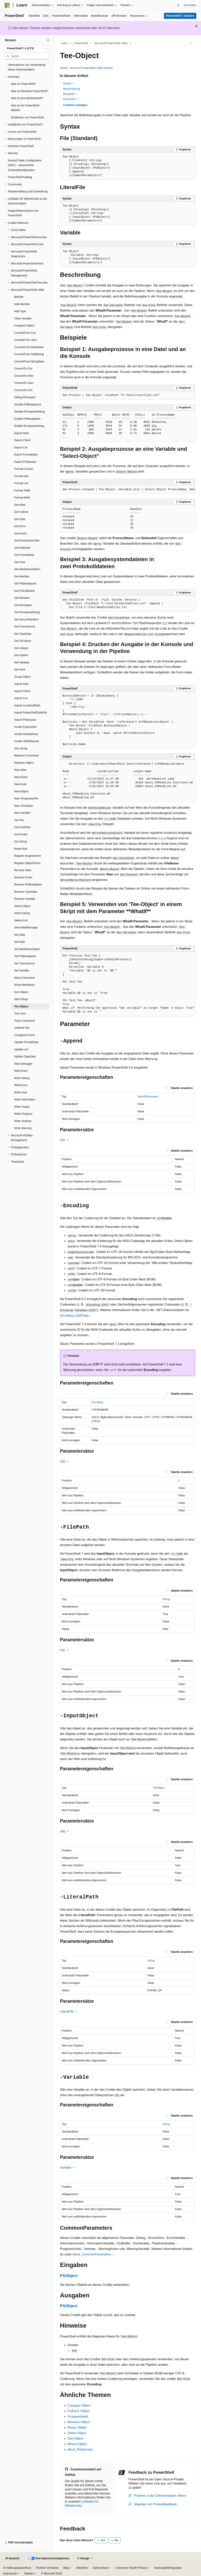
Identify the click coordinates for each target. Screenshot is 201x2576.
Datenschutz (100, 2567)
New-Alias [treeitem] (20, 769)
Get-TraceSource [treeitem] (24, 626)
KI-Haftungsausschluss (17, 2567)
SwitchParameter (147, 1096)
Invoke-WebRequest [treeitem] (26, 741)
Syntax (69, 83)
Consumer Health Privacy (131, 2567)
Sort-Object (75, 2438)
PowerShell (81, 43)
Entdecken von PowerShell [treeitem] (27, 117)
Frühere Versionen (47, 2567)
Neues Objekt (77, 2427)
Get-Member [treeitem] (22, 576)
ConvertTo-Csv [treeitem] (23, 368)
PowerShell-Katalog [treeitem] (20, 177)
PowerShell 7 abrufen (180, 15)
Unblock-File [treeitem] (21, 1027)
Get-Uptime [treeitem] (21, 655)
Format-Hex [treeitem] (21, 476)
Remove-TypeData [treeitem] (25, 891)
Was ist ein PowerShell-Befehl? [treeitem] (25, 108)
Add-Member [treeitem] (22, 304)
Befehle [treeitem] (18, 296)
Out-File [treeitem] (19, 820)
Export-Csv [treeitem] (21, 447)
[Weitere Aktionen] (191, 43)
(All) (65, 1461)
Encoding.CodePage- (75, 1315)
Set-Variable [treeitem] (21, 970)
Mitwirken (82, 2567)
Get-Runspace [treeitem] (23, 605)
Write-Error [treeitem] (20, 1085)
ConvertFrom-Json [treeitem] (25, 339)
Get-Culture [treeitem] (21, 511)
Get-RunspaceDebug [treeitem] (27, 612)
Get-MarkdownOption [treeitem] (27, 569)
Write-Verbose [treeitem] (22, 1121)
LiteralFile (69, 2011)
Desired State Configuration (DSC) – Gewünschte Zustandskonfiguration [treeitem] (25, 165)
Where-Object (77, 2444)
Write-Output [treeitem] (22, 1106)
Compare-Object (79, 2405)
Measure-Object (79, 2422)
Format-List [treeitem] (21, 483)
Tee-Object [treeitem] (21, 1006)
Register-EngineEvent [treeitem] (27, 855)
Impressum (10, 2573)
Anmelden (190, 5)
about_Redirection (80, 2449)
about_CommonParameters (91, 2254)
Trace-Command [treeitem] (24, 1020)
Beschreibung (71, 88)
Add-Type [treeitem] (20, 311)
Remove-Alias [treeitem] (22, 870)
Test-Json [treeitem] (20, 1013)
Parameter (71, 99)
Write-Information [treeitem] (24, 1099)
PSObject (158, 1787)
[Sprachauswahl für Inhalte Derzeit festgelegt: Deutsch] (12, 2558)
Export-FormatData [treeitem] (25, 454)
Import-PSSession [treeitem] (25, 719)
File (64, 1140)
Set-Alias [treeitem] (19, 934)
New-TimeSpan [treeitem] (23, 805)
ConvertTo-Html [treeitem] (23, 375)
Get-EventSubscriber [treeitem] (27, 540)
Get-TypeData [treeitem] (22, 633)
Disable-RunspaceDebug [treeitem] (29, 411)
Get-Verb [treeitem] (19, 669)
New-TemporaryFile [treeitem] (26, 798)
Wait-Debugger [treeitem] (23, 1063)
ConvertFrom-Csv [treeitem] (25, 332)
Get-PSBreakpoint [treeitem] (25, 583)
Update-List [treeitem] (21, 1049)
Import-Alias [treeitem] (21, 683)
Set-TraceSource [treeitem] (24, 963)
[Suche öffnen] (178, 5)
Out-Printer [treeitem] (20, 834)
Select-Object (77, 2433)
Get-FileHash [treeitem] (22, 547)
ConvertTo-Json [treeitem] (23, 382)
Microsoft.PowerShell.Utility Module (91, 67)
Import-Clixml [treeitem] (22, 691)
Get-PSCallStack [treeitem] (24, 590)
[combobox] (27, 48)
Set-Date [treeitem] (19, 941)
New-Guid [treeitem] (20, 784)
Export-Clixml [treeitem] (22, 440)
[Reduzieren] (48, 40)
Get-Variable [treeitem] (21, 662)
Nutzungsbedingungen (168, 2567)
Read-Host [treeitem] (20, 848)
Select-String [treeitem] (22, 913)
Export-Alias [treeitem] (21, 433)
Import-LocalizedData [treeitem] (27, 705)
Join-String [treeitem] (20, 748)
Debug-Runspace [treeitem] (25, 397)
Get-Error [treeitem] (20, 526)
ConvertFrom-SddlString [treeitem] (29, 354)
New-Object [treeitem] (21, 791)
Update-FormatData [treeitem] (26, 1042)
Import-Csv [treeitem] (20, 698)
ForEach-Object (79, 2411)
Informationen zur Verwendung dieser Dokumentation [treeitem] (26, 67)
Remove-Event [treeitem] (23, 877)
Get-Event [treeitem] (20, 533)
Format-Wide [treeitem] (22, 497)
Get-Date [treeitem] (19, 519)
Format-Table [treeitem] (22, 490)
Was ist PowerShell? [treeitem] (23, 83)
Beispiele (70, 93)
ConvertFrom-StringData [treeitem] (29, 361)
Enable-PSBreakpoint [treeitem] (27, 418)
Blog (66, 2567)
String (166, 1599)
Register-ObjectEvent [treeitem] (27, 863)
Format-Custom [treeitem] (23, 468)
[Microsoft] (7, 5)
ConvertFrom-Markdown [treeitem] (29, 347)
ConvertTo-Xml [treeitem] (23, 390)
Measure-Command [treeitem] (26, 755)
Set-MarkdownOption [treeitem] (27, 949)
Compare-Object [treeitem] (24, 325)
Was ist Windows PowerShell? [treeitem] (29, 91)
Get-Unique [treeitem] (21, 648)
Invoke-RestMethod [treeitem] (26, 734)
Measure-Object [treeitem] (24, 762)
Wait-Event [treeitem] (20, 1070)
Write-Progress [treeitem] (23, 1113)
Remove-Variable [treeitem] (24, 898)
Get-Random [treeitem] (22, 597)
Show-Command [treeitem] (24, 977)
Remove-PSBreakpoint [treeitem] (28, 884)
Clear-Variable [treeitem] (22, 318)
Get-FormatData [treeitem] (24, 554)
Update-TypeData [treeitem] (25, 1056)
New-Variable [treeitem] (22, 812)
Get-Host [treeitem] (19, 562)
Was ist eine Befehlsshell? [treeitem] (27, 98)
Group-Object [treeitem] (22, 676)
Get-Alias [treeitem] (20, 504)
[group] (127, 489)
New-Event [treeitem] (20, 777)
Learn (64, 43)
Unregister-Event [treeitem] (24, 1035)
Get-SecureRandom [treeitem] (26, 619)
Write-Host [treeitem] (20, 1092)
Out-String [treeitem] (20, 841)
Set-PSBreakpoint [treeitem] (25, 956)
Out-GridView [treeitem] (22, 827)
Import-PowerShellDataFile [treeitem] (30, 712)
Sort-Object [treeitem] (21, 992)
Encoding (97, 1402)
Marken (29, 2573)
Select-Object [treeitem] (22, 906)
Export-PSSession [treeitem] (25, 461)
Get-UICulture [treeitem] (22, 640)
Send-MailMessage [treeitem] (26, 927)
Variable (67, 2167)
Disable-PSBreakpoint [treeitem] (27, 404)
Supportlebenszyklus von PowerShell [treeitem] (23, 213)
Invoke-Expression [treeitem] (25, 726)
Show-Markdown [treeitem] (24, 984)
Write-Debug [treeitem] (21, 1078)
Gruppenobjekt (78, 2416)
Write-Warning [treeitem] (23, 1128)
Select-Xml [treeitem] (20, 920)
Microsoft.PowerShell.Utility (111, 43)
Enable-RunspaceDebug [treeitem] (29, 425)
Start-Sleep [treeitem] (21, 999)
